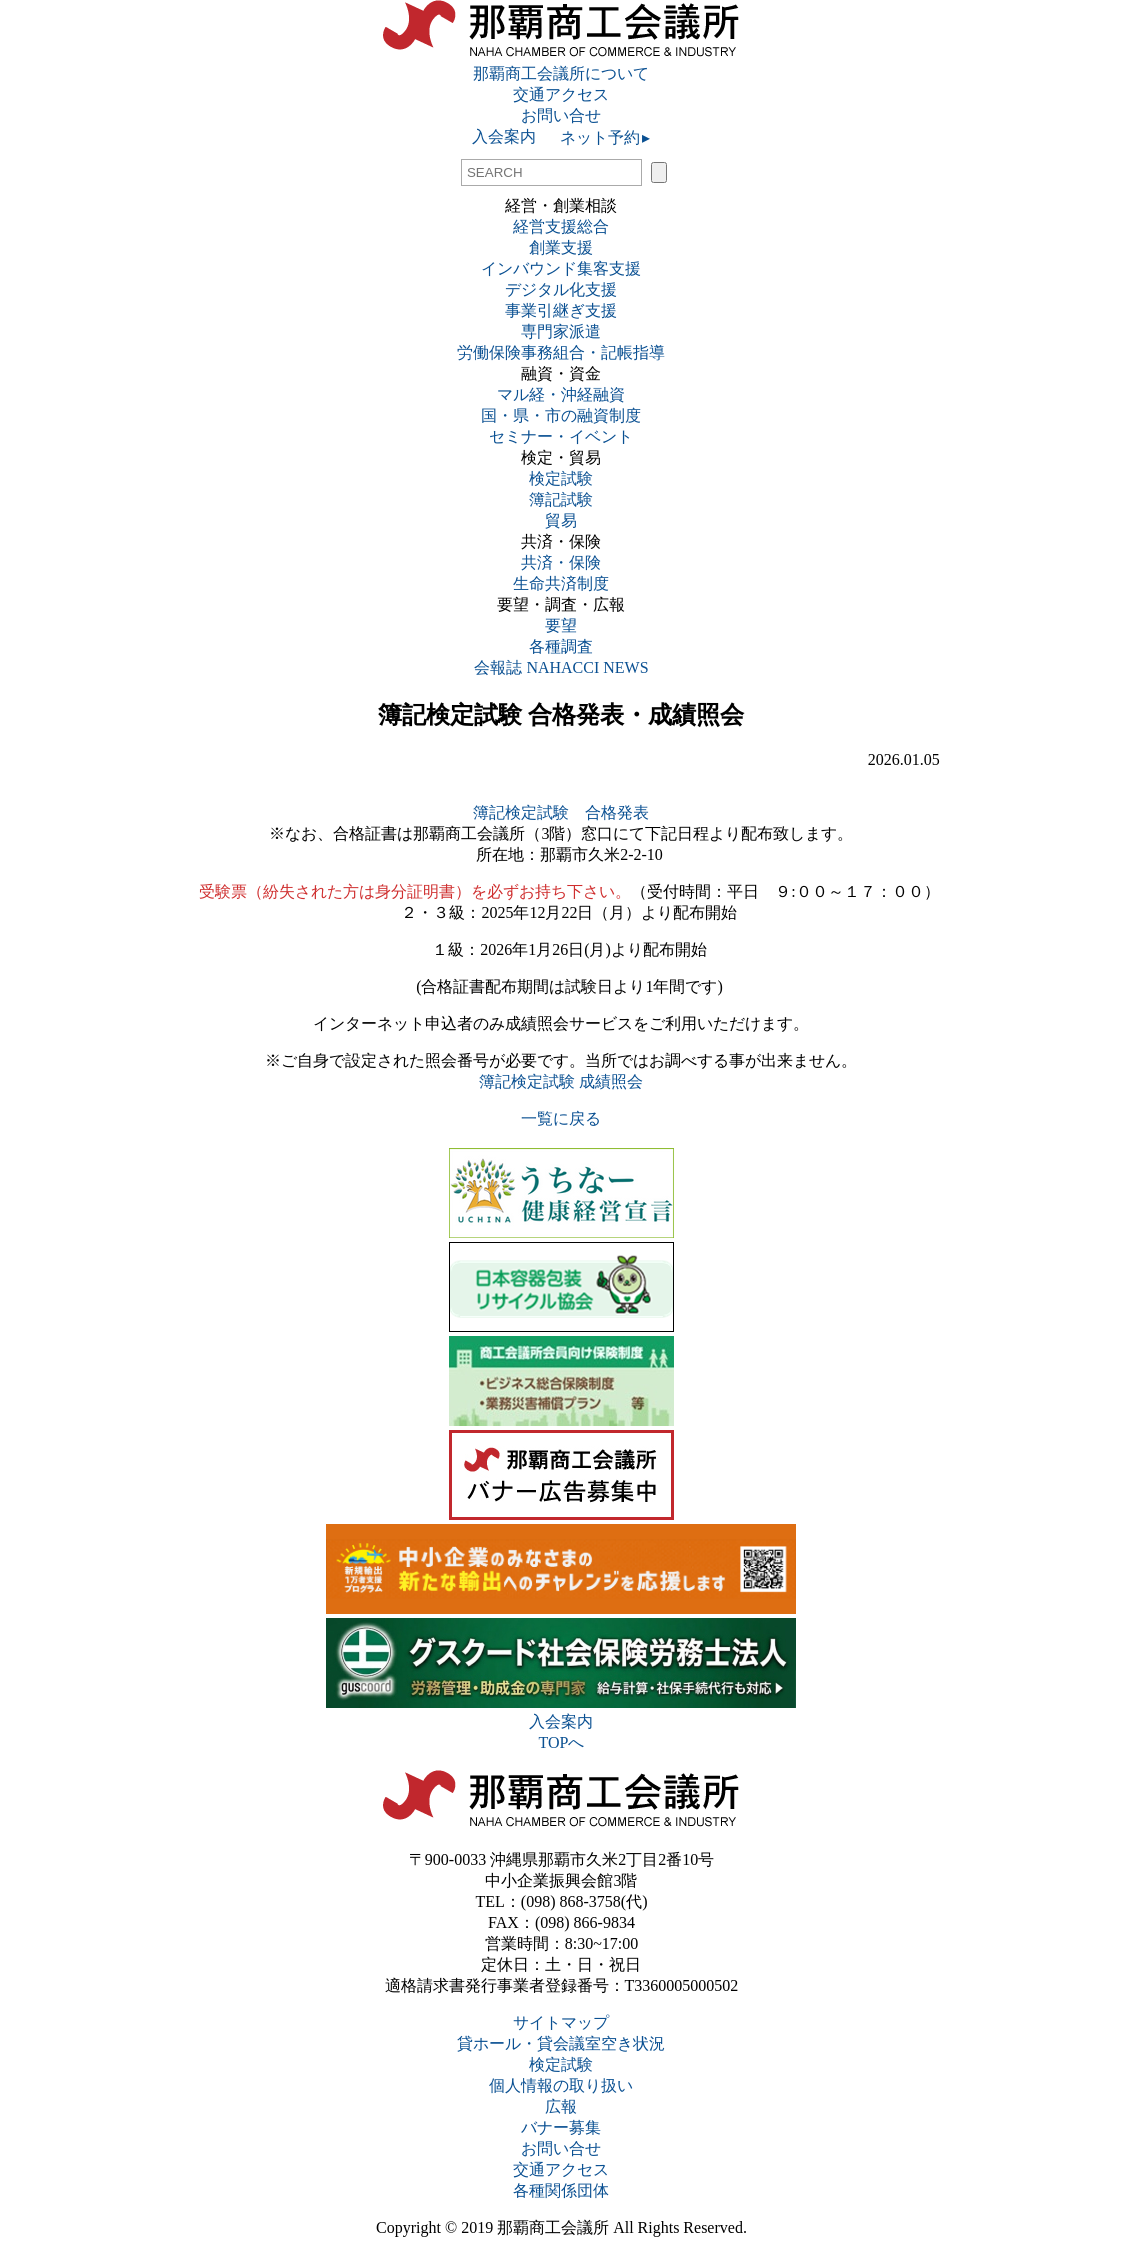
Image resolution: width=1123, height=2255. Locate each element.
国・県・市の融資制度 (561, 415)
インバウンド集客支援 (561, 268)
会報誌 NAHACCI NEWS (561, 667)
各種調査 (569, 646)
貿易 (561, 520)
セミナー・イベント (561, 436)
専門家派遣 (561, 331)
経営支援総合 (561, 226)
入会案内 (504, 136)
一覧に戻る (561, 1118)
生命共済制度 (561, 583)
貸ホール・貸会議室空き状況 (561, 2043)
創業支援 (561, 247)
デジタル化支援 (561, 289)
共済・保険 (561, 562)
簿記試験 (561, 499)
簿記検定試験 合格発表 (561, 812)
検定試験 (561, 478)
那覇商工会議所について (561, 73)
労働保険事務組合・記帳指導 (561, 352)
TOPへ (562, 1742)
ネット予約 (593, 137)
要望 (561, 625)
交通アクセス (561, 94)
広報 (561, 2106)
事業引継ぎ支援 (561, 310)
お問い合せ (561, 115)
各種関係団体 (561, 2190)
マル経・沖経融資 (561, 394)
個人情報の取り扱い (561, 2085)
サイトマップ (561, 2022)
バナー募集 (561, 2127)
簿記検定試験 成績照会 (561, 1081)
